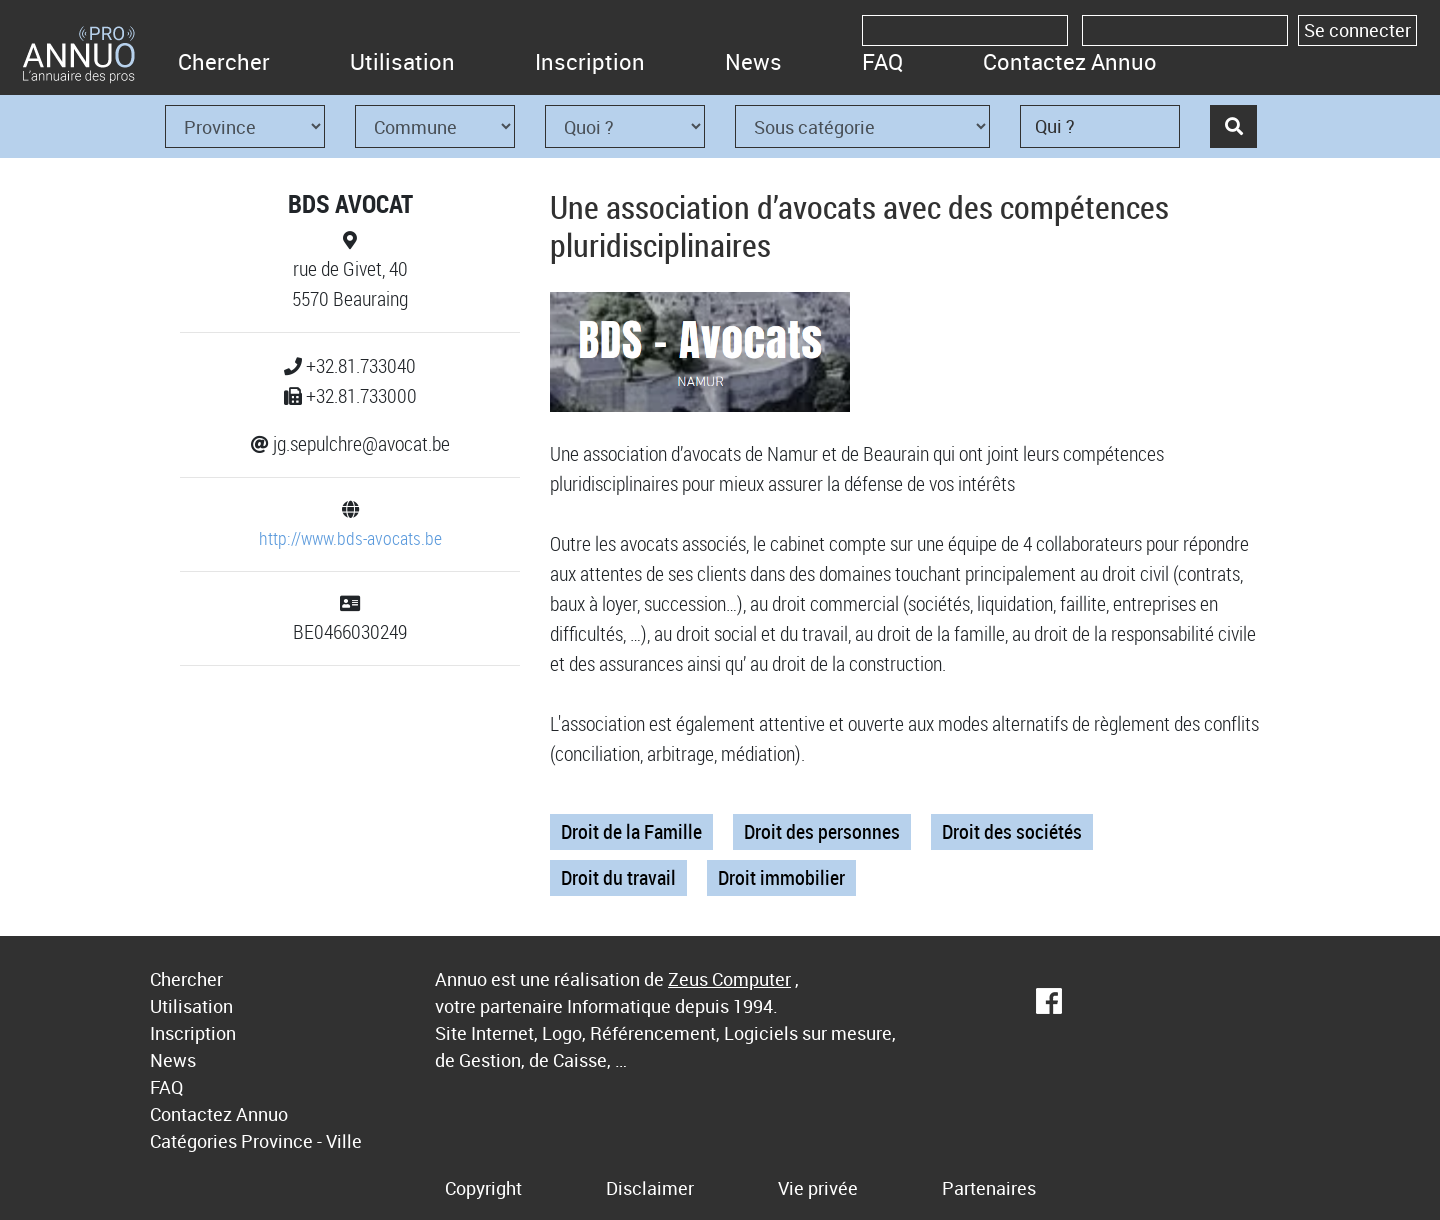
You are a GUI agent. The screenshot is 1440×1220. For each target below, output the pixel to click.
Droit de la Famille (631, 831)
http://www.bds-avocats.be (350, 538)
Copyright (483, 1188)
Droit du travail (618, 877)
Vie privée (818, 1188)
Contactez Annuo (1070, 61)
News (753, 61)
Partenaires (989, 1188)
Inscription (590, 61)
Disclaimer (650, 1188)
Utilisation (402, 61)
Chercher (224, 61)
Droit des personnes (822, 831)
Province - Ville (301, 1141)
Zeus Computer (729, 979)
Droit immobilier (781, 877)
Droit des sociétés (1012, 831)
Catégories (193, 1141)
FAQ (882, 61)
